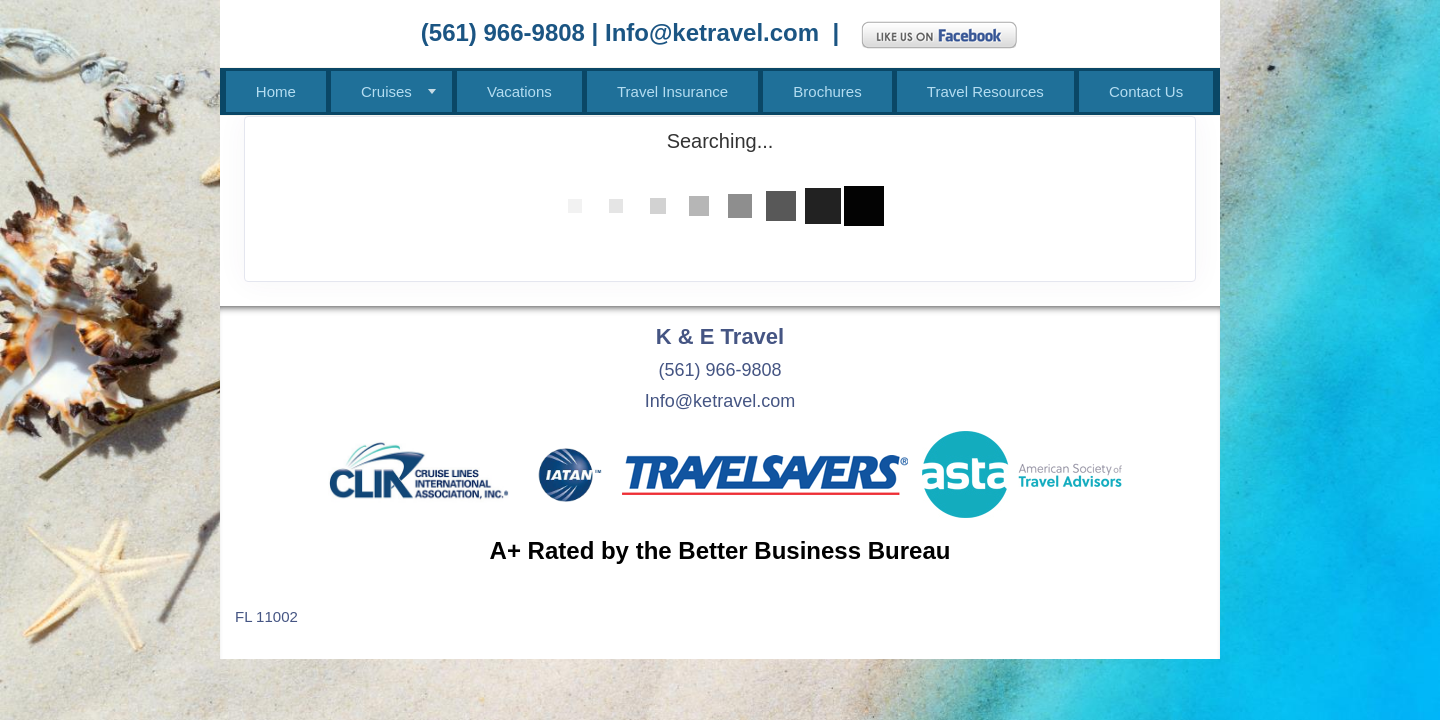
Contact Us (1146, 91)
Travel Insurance (672, 91)
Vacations (519, 91)
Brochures (827, 91)
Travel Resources (985, 91)
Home (276, 91)
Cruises (386, 91)
